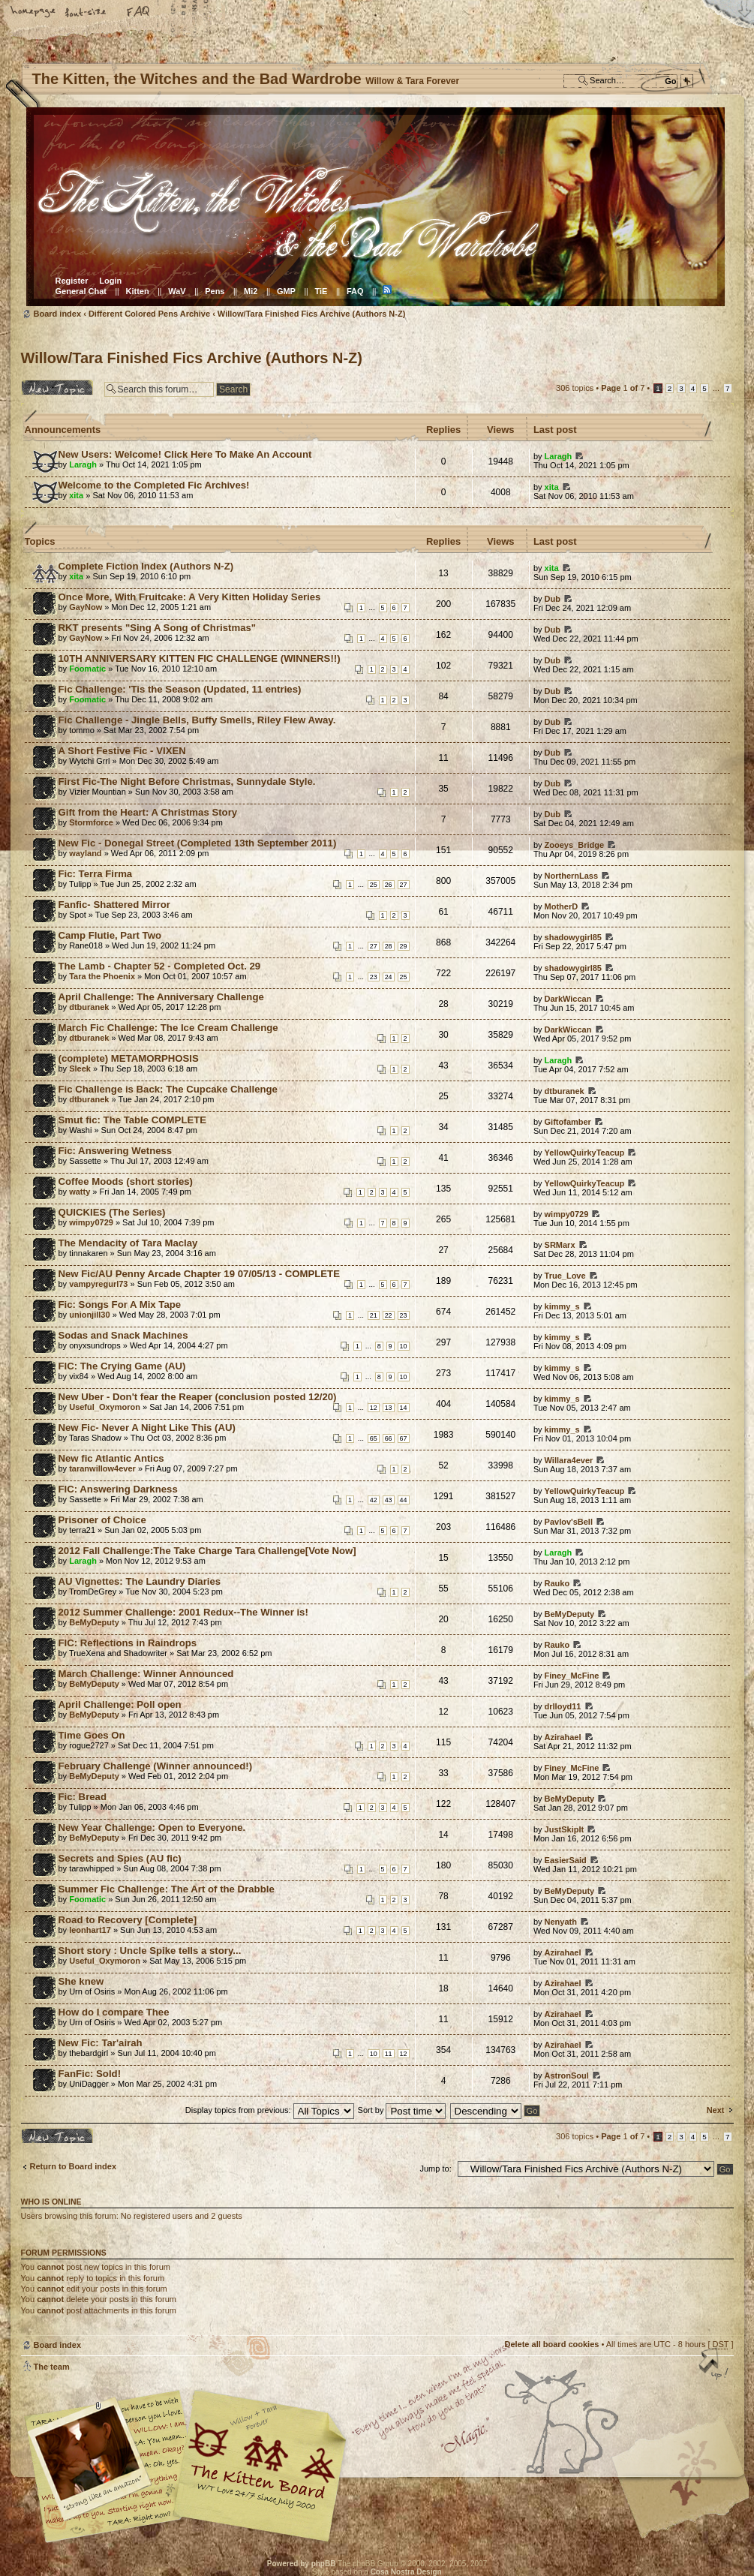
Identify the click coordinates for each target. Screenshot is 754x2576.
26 (388, 884)
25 (373, 884)
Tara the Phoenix (102, 976)
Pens (214, 291)
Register (72, 280)
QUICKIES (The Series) (112, 1212)
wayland (85, 853)
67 (403, 1438)
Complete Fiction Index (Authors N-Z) (146, 566)
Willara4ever (569, 1460)
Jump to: (436, 2168)
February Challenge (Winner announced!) (156, 1766)
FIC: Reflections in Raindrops (128, 1643)
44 (403, 1500)
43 (388, 1500)
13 (388, 1407)
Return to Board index (73, 2166)
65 (373, 1438)
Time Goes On (92, 1735)
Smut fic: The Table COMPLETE (133, 1120)
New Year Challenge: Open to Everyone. (152, 1827)
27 (403, 884)
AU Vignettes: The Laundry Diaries (140, 1581)
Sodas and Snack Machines (123, 1335)
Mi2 (250, 291)
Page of (622, 387)
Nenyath (561, 1921)
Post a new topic (59, 387)
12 (373, 1407)
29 (403, 946)
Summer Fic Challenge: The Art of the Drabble (167, 1889)
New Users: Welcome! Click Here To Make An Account (185, 454)
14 (403, 1407)
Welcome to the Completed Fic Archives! (154, 485)
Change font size (86, 13)
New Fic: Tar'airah (101, 2042)
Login (110, 280)
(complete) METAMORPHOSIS (129, 1058)
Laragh (83, 464)
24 (388, 977)
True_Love (565, 1275)
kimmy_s (562, 1306)
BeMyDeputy (94, 1622)
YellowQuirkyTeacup (585, 1152)
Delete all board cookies (551, 2344)
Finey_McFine (572, 1675)
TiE (320, 291)
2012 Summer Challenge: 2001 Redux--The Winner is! (183, 1612)
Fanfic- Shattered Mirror (114, 904)
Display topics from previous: (269, 2110)
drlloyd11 (563, 1706)
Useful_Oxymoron (104, 1406)
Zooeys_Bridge (574, 844)
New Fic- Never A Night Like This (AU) (147, 1427)
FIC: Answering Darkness (118, 1489)
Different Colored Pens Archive (149, 313)
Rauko (557, 1583)
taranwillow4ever (102, 1468)
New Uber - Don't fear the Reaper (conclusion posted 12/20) (198, 1396)
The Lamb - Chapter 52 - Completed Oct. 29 (160, 966)
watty (79, 1191)
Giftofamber (568, 1121)
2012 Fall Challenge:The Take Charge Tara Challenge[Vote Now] (207, 1550)
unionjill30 (89, 1314)
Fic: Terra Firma (96, 873)
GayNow (85, 607)
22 (388, 1315)
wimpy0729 (91, 1222)
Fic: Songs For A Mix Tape (120, 1304)
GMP (286, 291)
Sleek (80, 1068)
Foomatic (87, 668)
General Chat (81, 291)
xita (76, 495)
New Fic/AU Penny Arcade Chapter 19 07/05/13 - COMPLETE (199, 1273)
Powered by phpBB (301, 2563)
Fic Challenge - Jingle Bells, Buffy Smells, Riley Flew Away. (197, 720)
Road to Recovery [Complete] (128, 1919)
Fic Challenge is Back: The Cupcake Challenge (168, 1089)
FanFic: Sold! (90, 2073)
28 (388, 946)
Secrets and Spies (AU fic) (120, 1858)
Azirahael (563, 1737)
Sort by (402, 2110)
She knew (81, 1981)
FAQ (139, 13)
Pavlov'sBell (569, 1521)
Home (34, 13)
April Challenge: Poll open (120, 1704)
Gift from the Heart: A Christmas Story (148, 812)
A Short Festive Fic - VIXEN (122, 750)
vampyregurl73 (98, 1283)
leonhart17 (90, 1929)
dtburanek (89, 1006)
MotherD (561, 906)
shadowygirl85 (573, 937)
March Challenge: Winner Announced (146, 1673)
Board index (375, 206)
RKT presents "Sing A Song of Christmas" (158, 627)
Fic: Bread (83, 1796)
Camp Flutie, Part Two (110, 935)
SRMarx (560, 1244)
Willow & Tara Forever (261, 2460)
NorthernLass (572, 875)
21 (373, 1315)
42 (373, 1500)
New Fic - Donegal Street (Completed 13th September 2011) (198, 843)
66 (388, 1438)
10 (403, 1346)
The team (52, 2366)
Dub (552, 598)
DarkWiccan (568, 998)
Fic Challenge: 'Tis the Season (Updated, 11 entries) (180, 689)
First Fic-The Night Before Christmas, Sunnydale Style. (187, 781)
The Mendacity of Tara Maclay (128, 1243)
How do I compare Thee (114, 2012)
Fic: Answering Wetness (116, 1150)
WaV (176, 291)
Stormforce (91, 822)
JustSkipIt (564, 1829)
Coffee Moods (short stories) (126, 1181)
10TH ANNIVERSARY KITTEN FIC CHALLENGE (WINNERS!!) (200, 658)
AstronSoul (567, 2075)
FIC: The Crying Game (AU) (122, 1366)
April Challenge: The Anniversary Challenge (161, 996)
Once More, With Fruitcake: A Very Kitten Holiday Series (190, 597)
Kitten (137, 291)
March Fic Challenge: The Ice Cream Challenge (168, 1027)
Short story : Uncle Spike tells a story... (150, 1950)
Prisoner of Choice (102, 1519)
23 (373, 977)
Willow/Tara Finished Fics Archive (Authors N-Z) (311, 313)
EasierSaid (566, 1860)
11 (388, 2053)
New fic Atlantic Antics (111, 1458)
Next (716, 2110)
